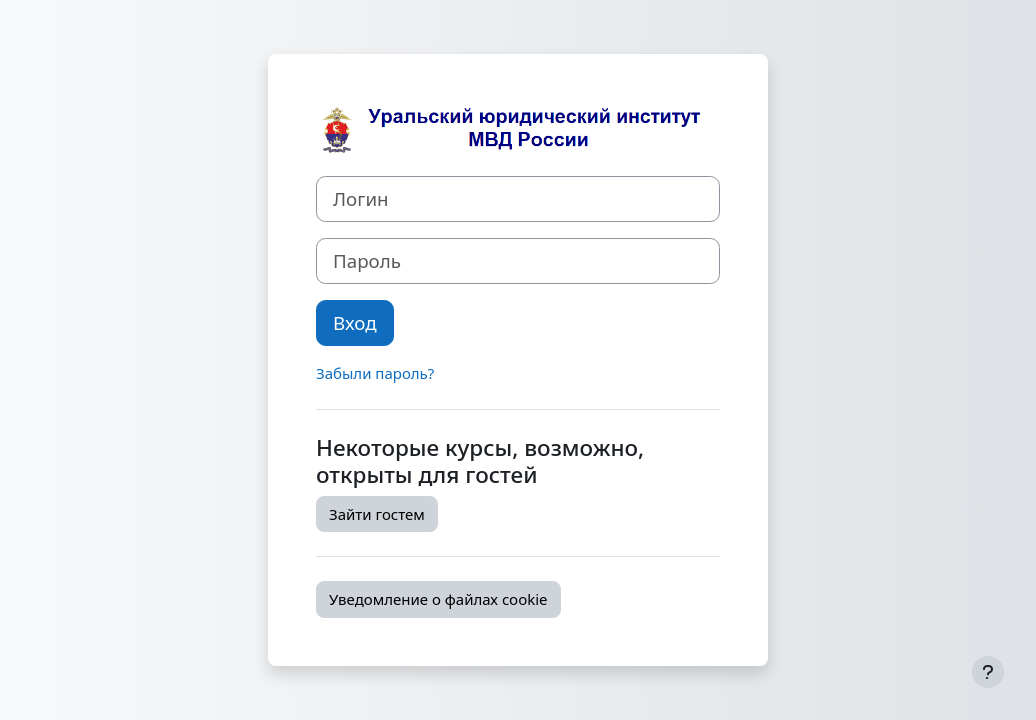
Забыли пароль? (375, 373)
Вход (355, 322)
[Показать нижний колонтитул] (988, 672)
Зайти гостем (377, 514)
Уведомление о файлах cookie (438, 599)
